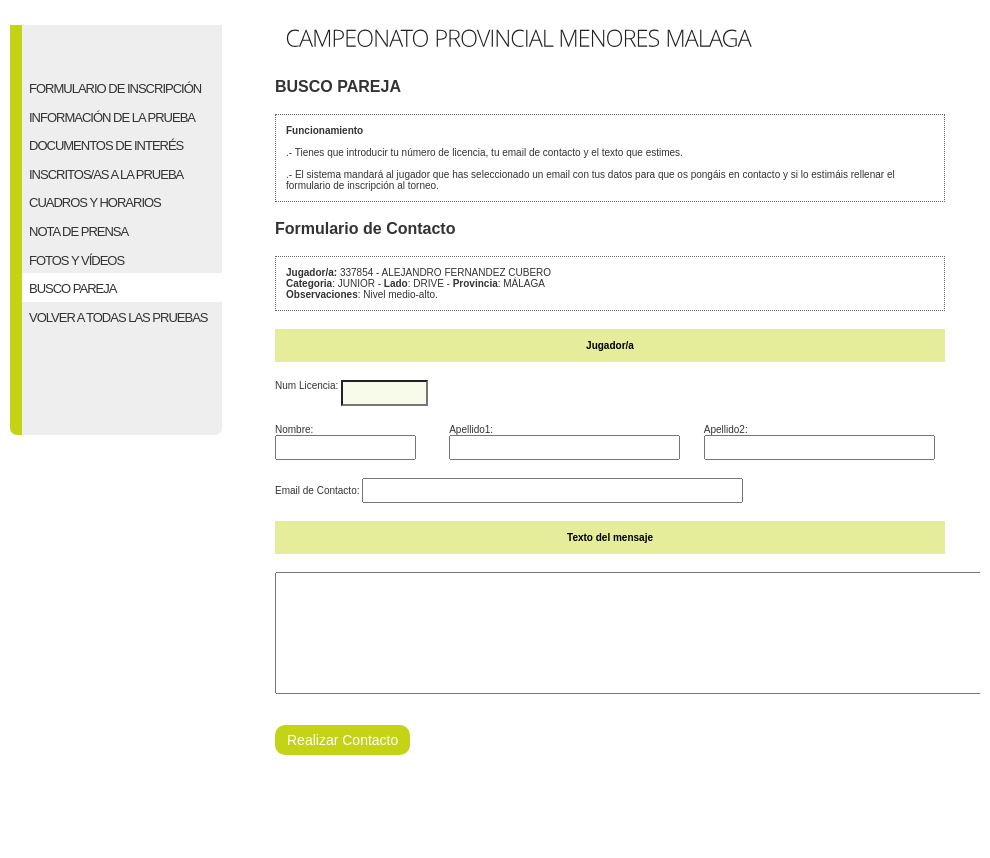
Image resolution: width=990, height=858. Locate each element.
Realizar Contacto (342, 764)
